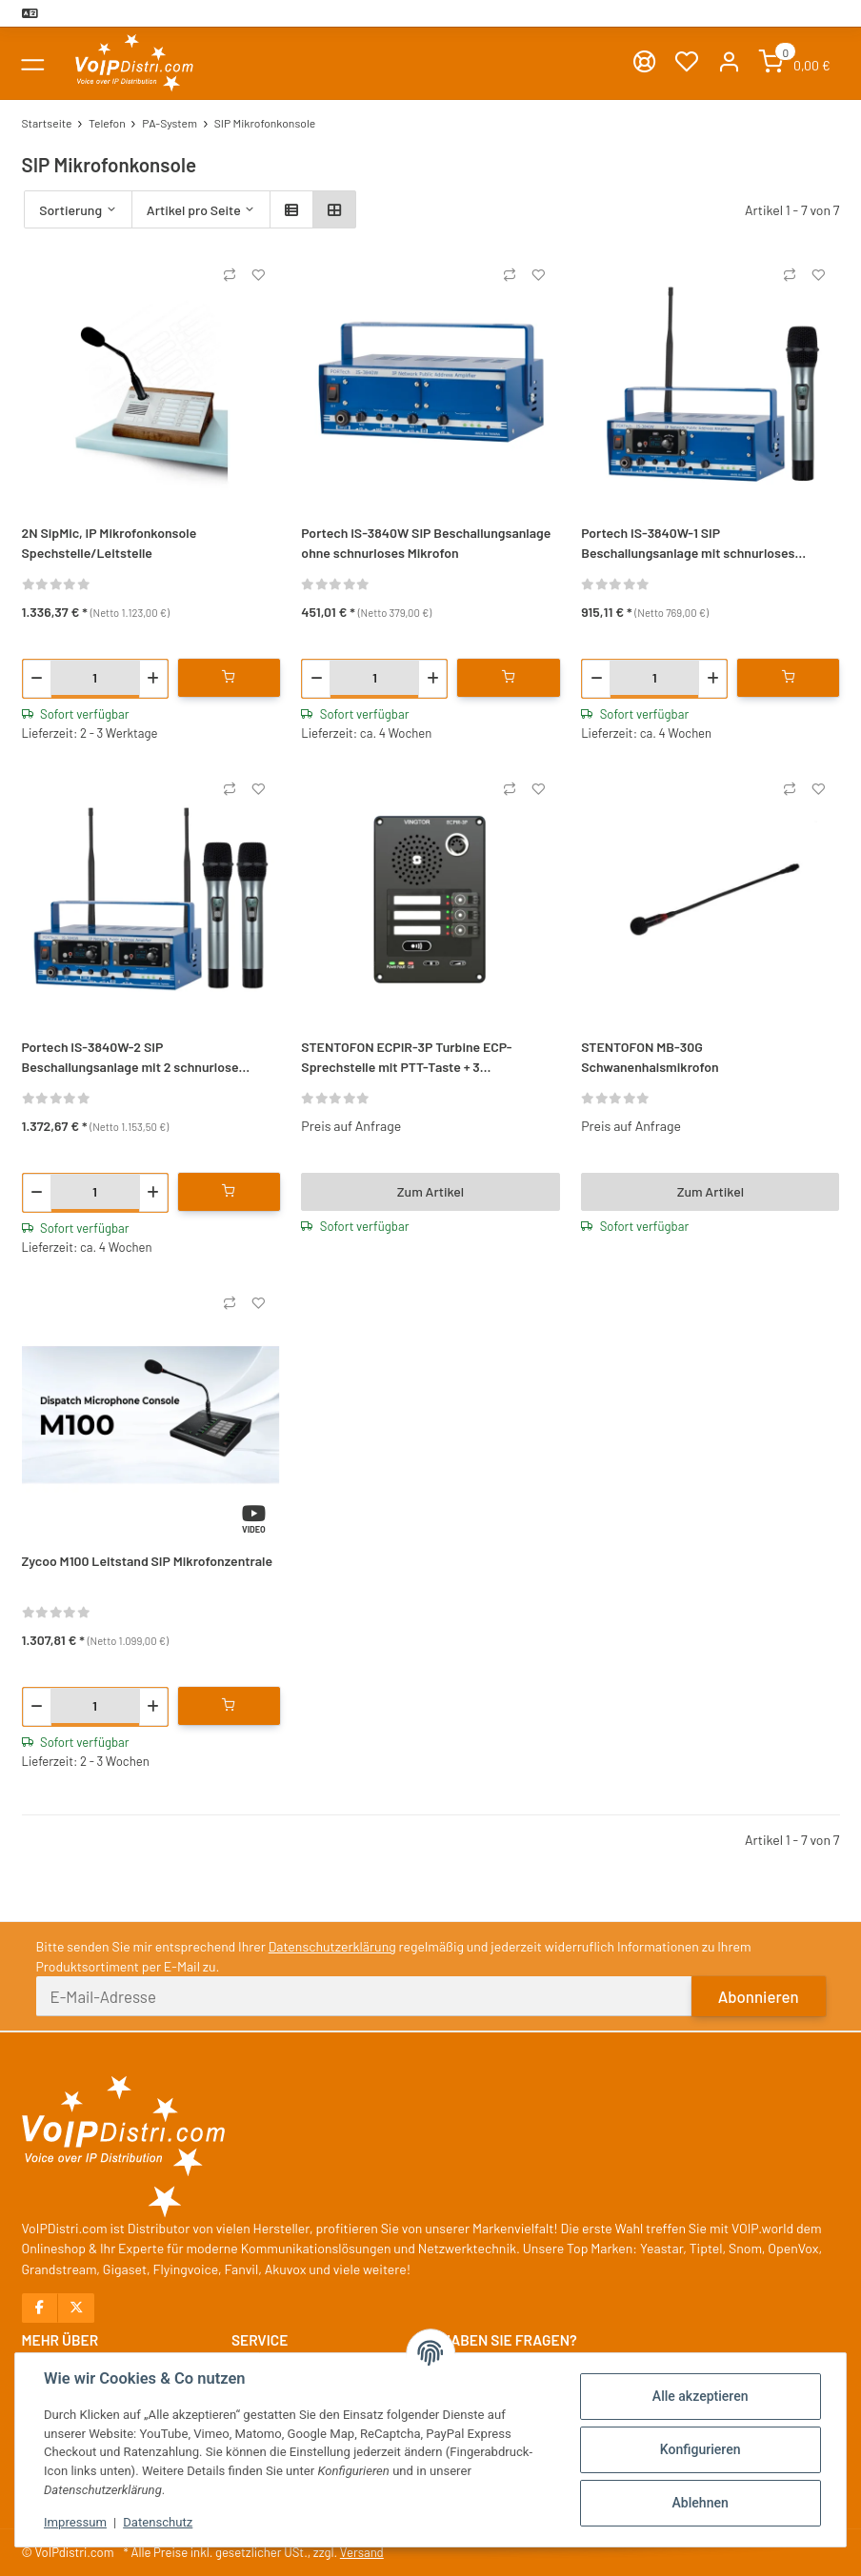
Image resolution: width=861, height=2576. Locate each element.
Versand (362, 2552)
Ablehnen (700, 2502)
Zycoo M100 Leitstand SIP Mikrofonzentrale (147, 1561)
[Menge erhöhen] (153, 679)
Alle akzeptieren (700, 2396)
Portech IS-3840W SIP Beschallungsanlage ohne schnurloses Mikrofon (426, 543)
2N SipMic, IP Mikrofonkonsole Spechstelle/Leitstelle (109, 543)
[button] (729, 63)
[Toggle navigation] (33, 63)
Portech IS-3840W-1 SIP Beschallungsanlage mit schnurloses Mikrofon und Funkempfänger (687, 544)
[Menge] (95, 677)
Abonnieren (758, 1996)
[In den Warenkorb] (229, 678)
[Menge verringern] (37, 679)
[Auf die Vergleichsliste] (229, 275)
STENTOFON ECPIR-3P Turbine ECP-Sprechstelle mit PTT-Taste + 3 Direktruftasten (406, 1058)
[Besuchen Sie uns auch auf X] (75, 2308)
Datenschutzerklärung (332, 1946)
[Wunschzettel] (686, 63)
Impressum (75, 2522)
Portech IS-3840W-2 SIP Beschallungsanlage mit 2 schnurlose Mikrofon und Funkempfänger (130, 1058)
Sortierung (70, 210)
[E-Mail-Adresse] (364, 1996)
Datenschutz (157, 2522)
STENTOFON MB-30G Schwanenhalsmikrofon (650, 1057)
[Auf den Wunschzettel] (258, 275)
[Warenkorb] (794, 63)
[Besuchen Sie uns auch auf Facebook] (40, 2308)
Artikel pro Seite (194, 210)
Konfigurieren (700, 2449)
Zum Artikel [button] (430, 1191)
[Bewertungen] (56, 583)
